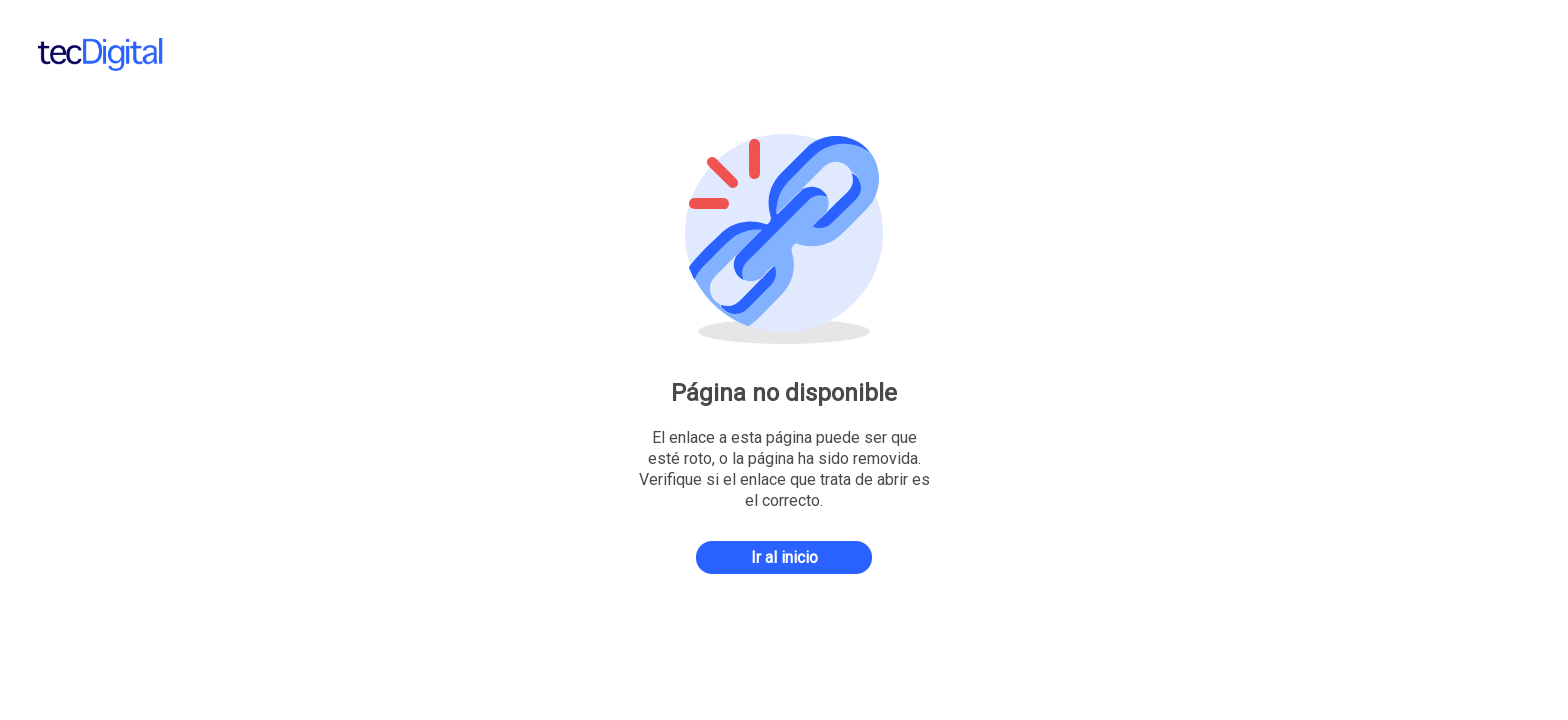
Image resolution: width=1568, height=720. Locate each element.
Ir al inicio (784, 557)
